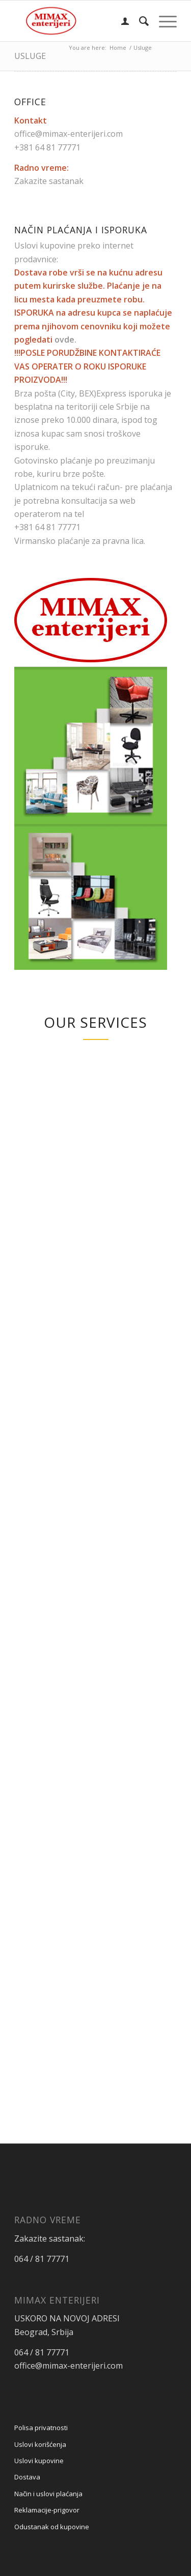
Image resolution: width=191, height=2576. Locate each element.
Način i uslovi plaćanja (48, 2493)
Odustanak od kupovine (51, 2526)
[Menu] (163, 21)
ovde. (65, 339)
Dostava (27, 2476)
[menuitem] (120, 21)
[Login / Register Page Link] (120, 21)
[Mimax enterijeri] (79, 21)
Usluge (30, 56)
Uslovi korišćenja (40, 2444)
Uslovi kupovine (39, 2460)
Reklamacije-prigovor (46, 2509)
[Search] (139, 21)
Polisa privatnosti (41, 2427)
